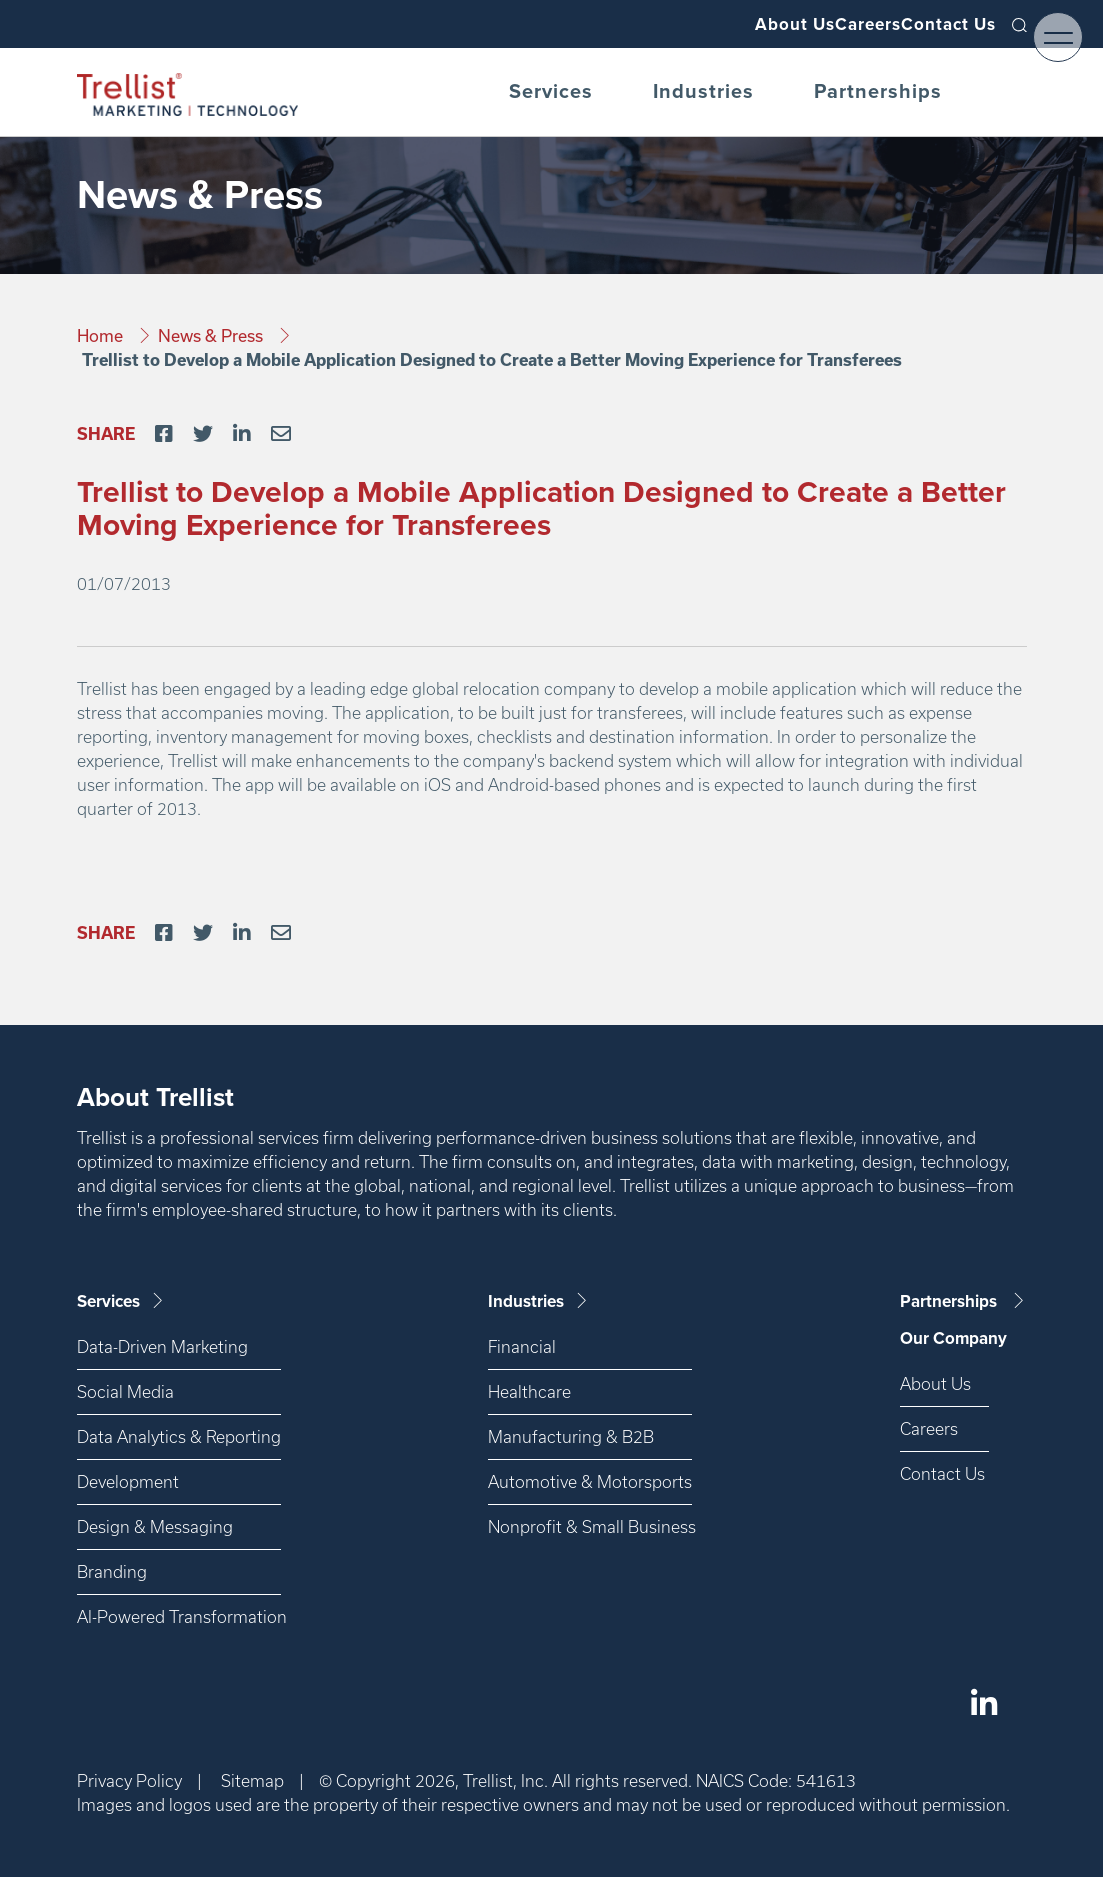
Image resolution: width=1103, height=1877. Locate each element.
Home (102, 335)
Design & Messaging (155, 1526)
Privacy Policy (129, 1780)
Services (551, 92)
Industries (703, 92)
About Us (732, 24)
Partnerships (878, 92)
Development (128, 1481)
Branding (112, 1571)
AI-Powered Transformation (179, 1616)
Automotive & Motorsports (590, 1481)
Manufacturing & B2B (571, 1436)
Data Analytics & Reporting (179, 1436)
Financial (522, 1346)
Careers (831, 24)
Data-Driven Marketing (162, 1346)
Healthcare (529, 1391)
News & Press (212, 335)
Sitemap (252, 1780)
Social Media (125, 1391)
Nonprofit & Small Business (590, 1526)
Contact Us (937, 24)
